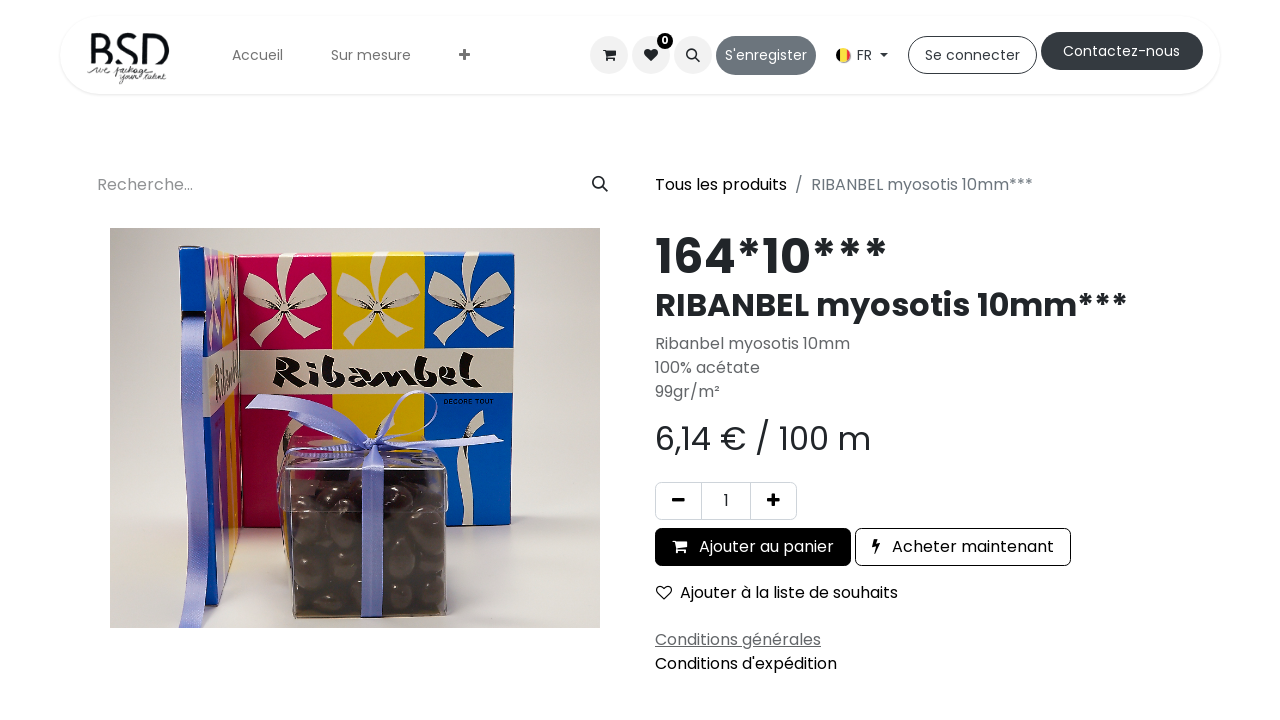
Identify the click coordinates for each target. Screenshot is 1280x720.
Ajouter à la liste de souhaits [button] (777, 592)
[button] (693, 55)
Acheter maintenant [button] (963, 546)
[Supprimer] (678, 501)
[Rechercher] (600, 185)
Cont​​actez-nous (1121, 51)
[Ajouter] (773, 501)
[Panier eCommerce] (609, 55)
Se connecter (972, 55)
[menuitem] (257, 55)
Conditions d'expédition (746, 663)
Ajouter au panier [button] (753, 546)
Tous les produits (721, 184)
